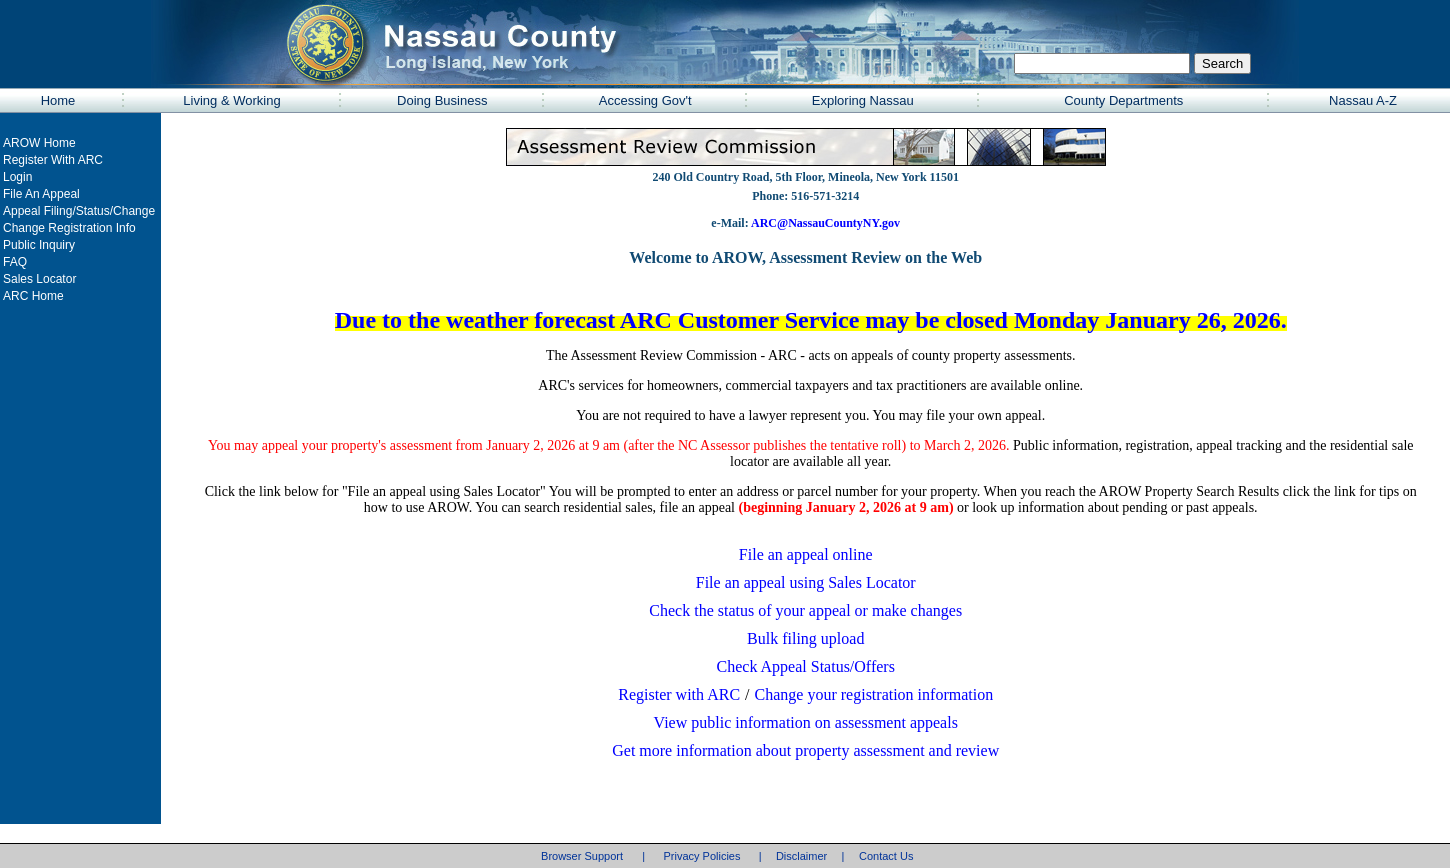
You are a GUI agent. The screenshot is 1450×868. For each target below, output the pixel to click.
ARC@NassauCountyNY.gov (824, 223)
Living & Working (231, 100)
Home (58, 100)
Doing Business (442, 100)
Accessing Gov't (645, 100)
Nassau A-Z (1363, 100)
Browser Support (582, 856)
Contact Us (886, 856)
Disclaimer (801, 856)
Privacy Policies (701, 856)
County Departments (1123, 100)
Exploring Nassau (863, 100)
